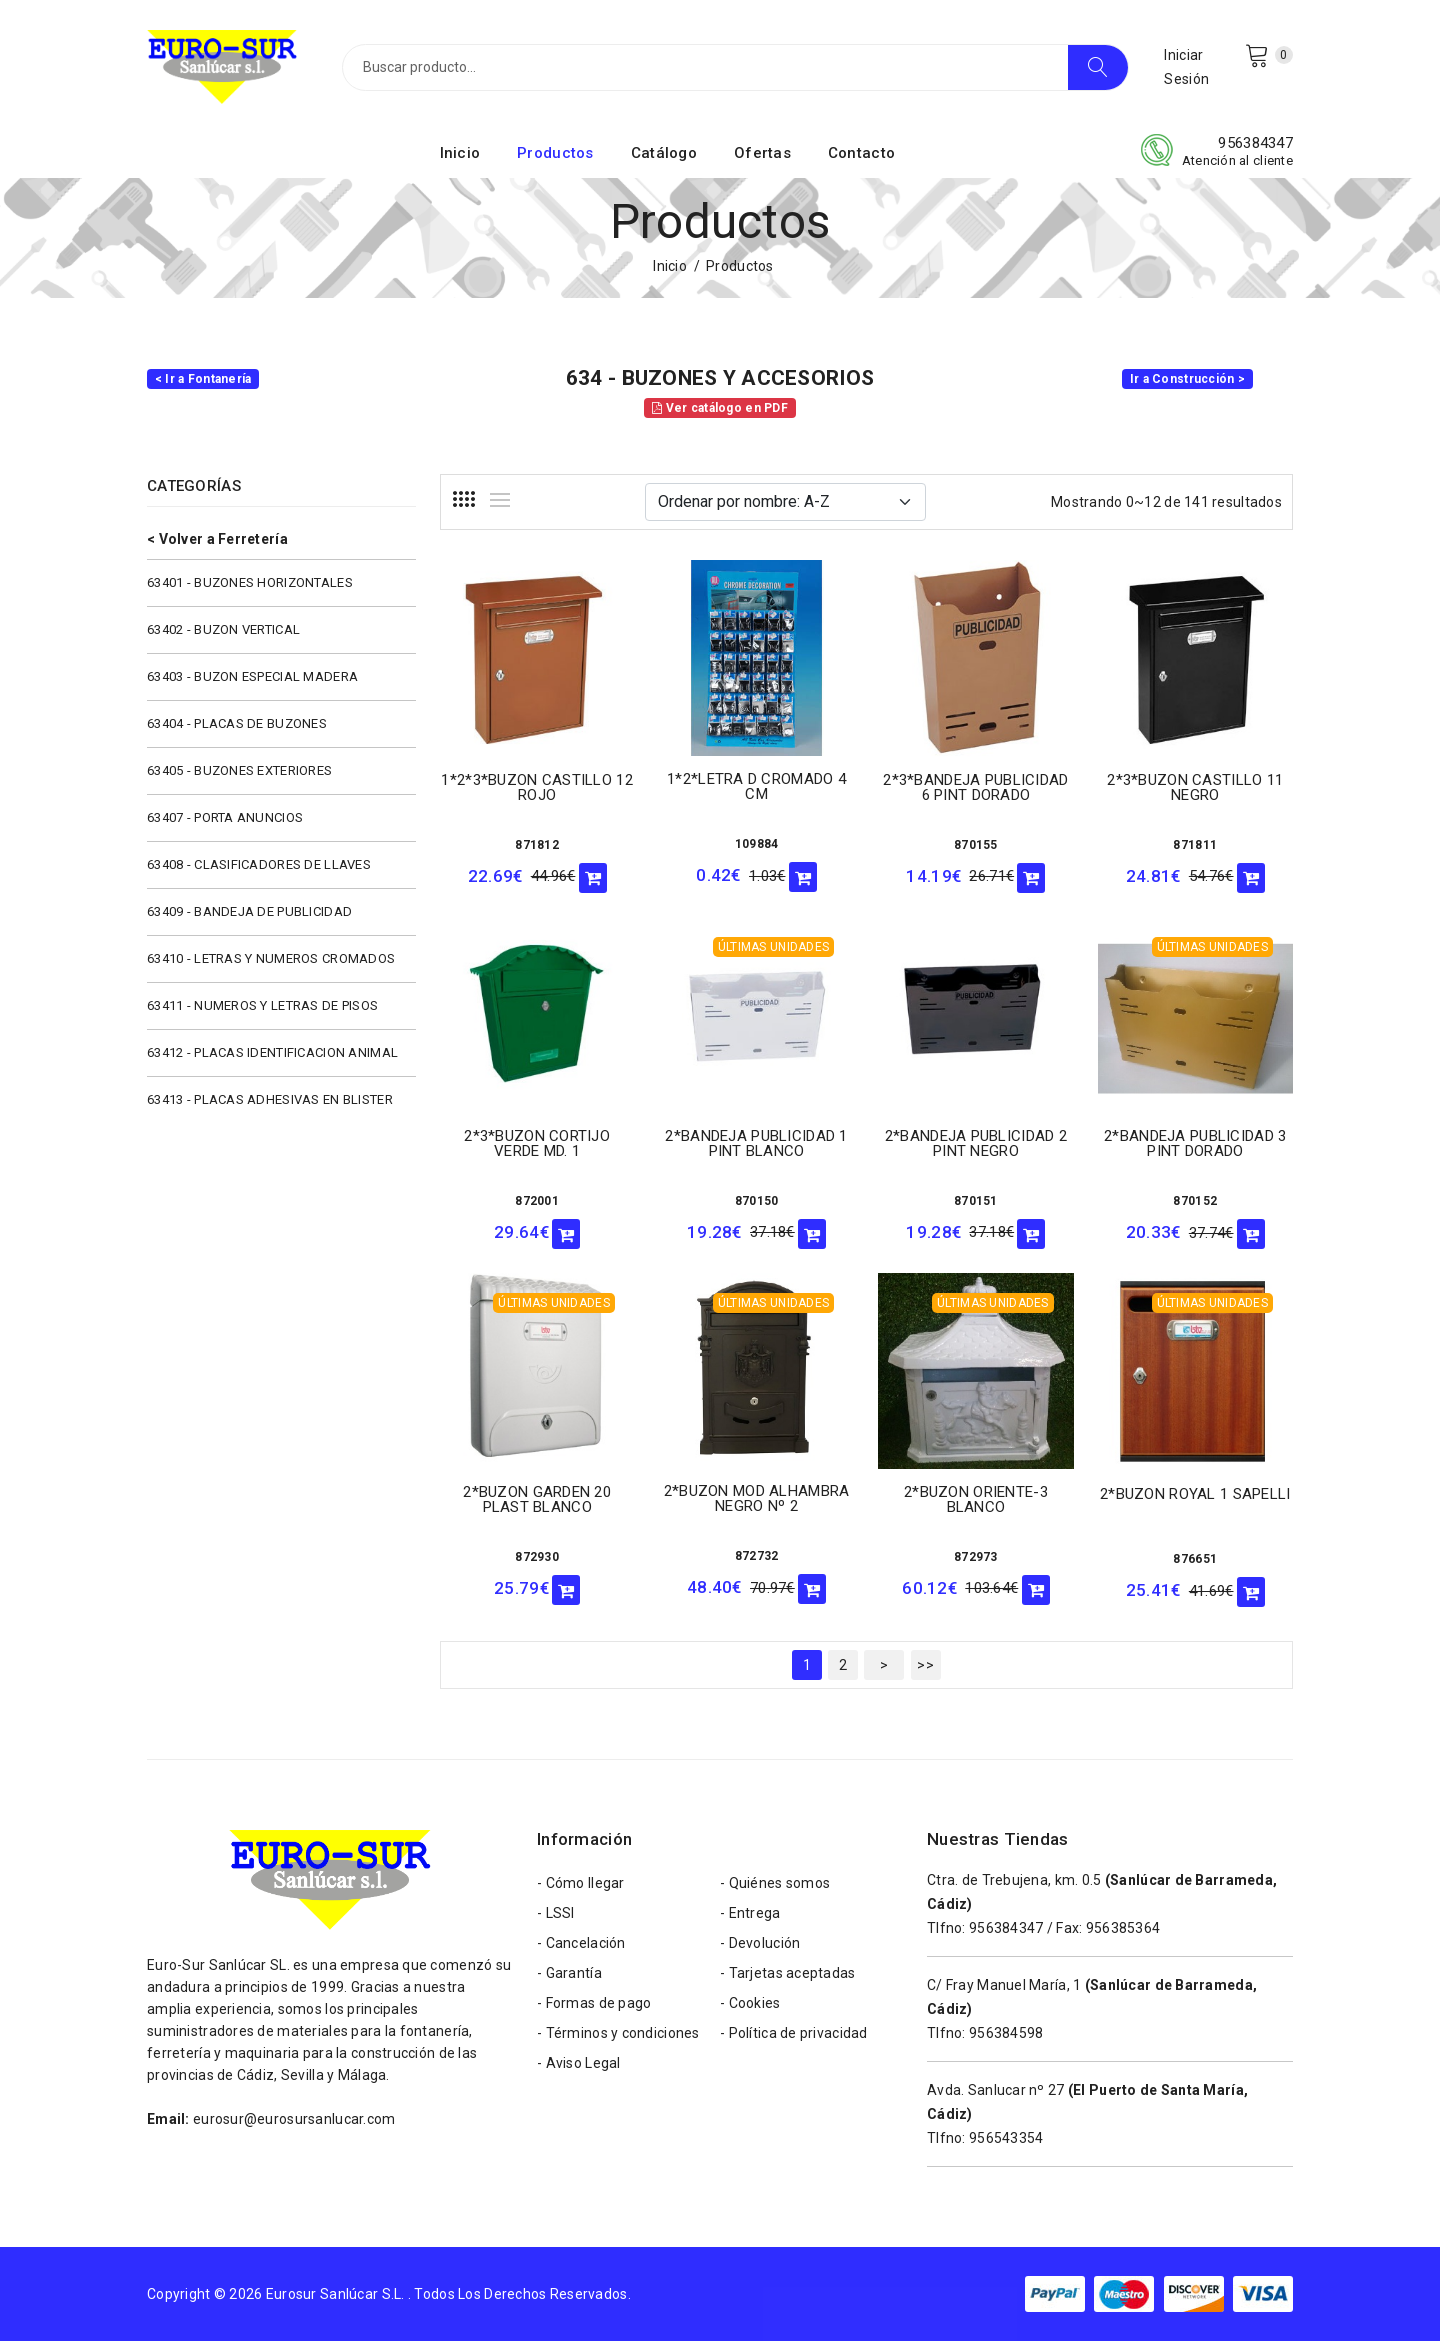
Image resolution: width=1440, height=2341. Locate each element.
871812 (537, 845)
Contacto (861, 153)
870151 (976, 1201)
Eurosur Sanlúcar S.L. (335, 2294)
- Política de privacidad (794, 2033)
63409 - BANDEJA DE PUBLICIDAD (249, 911)
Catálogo (664, 153)
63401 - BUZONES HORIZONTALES (250, 582)
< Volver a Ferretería (217, 539)
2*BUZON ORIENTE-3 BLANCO (976, 1499)
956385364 (1123, 1928)
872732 (757, 1556)
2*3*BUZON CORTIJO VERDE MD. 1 (537, 1143)
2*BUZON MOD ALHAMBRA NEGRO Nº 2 (757, 1498)
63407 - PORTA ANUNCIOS (225, 817)
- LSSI (556, 1913)
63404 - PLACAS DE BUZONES (237, 723)
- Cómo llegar (581, 1883)
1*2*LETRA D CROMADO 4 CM (756, 786)
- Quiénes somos (775, 1883)
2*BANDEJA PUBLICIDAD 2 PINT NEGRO (976, 1143)
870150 (757, 1201)
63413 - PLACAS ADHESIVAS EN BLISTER (270, 1099)
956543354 (1006, 2138)
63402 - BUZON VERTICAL (223, 629)
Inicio (460, 153)
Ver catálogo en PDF (720, 408)
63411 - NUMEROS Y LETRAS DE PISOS (262, 1005)
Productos (555, 153)
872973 (976, 1557)
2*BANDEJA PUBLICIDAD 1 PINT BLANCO (756, 1143)
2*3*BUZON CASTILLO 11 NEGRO (1195, 787)
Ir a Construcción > (1187, 379)
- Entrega (750, 1913)
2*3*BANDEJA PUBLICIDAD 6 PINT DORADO (975, 787)
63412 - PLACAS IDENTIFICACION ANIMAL (272, 1052)
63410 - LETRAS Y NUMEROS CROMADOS (271, 958)
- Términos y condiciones (618, 2033)
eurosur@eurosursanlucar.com (294, 2119)
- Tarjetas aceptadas (788, 1973)
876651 (1195, 1559)
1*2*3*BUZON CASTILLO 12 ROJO (536, 787)
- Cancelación (581, 1943)
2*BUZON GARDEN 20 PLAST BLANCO (537, 1499)
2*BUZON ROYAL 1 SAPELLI (1195, 1494)
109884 (757, 844)
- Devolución (760, 1943)
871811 (1195, 845)
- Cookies (750, 2003)
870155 (976, 845)
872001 (537, 1201)
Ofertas (762, 153)
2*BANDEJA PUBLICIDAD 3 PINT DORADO (1195, 1143)
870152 (1195, 1201)
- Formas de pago (594, 2003)
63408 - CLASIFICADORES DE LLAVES (259, 864)
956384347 (1255, 143)
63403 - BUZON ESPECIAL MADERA (252, 676)
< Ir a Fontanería (203, 379)
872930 (537, 1557)
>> (925, 1665)
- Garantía (569, 1973)
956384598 (1006, 2033)
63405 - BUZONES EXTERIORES (239, 770)
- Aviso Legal (579, 2063)
